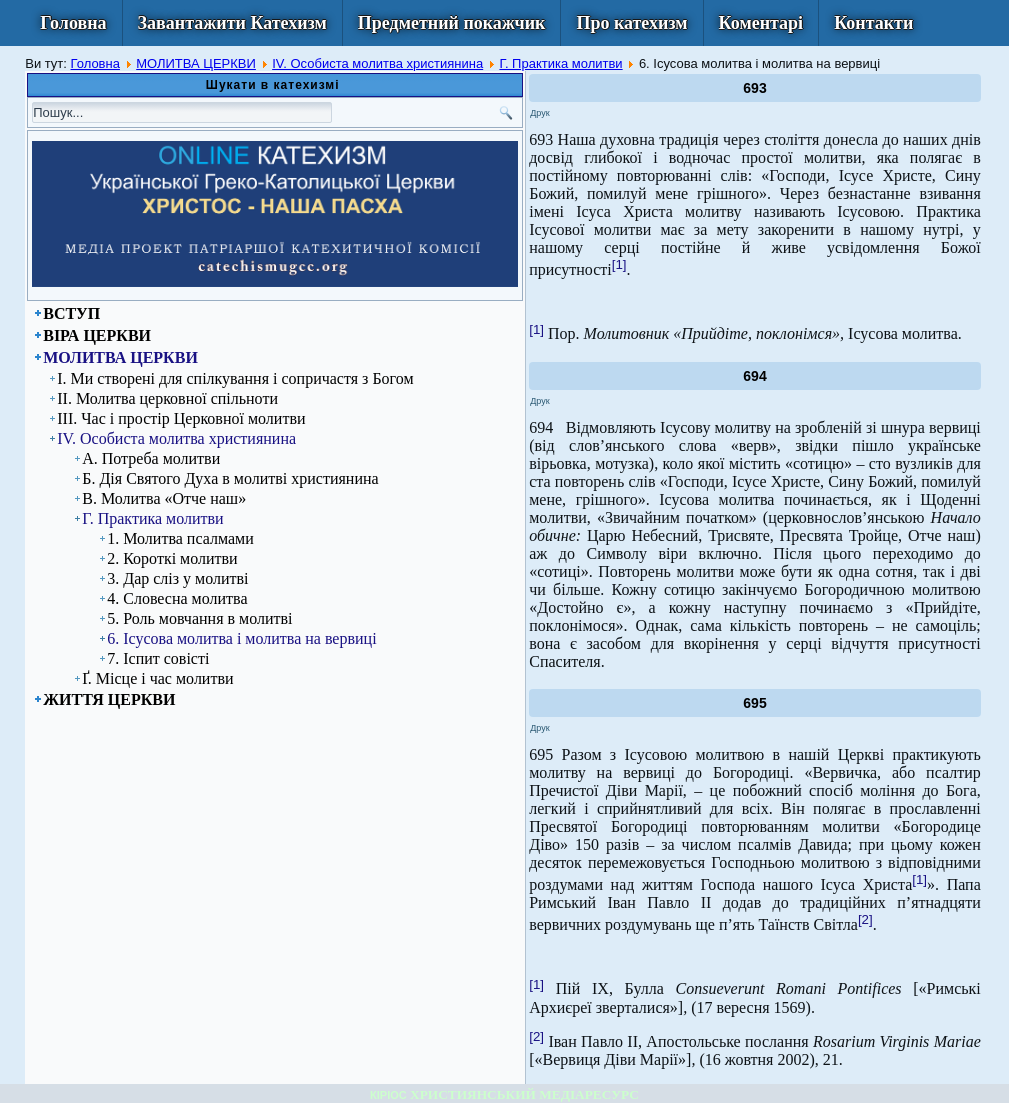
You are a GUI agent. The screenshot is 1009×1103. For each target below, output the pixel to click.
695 (754, 703)
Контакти (873, 23)
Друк (539, 113)
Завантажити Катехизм (232, 23)
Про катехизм (631, 23)
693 (754, 88)
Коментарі (761, 23)
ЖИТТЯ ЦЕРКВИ (109, 699)
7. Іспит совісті (158, 658)
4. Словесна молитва (177, 598)
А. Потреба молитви (151, 458)
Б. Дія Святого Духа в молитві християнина (230, 478)
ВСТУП (71, 313)
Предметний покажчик (452, 23)
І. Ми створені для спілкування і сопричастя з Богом (235, 378)
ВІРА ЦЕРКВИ (97, 335)
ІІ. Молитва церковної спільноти (167, 398)
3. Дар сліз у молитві (177, 578)
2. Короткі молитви (172, 558)
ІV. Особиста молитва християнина (377, 63)
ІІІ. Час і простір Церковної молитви (181, 418)
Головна (73, 23)
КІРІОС (388, 1095)
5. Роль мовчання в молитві (199, 618)
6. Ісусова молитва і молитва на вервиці (241, 638)
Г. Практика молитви (560, 63)
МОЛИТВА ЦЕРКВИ (196, 63)
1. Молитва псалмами (180, 538)
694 (754, 376)
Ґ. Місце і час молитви (157, 678)
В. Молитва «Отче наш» (164, 498)
